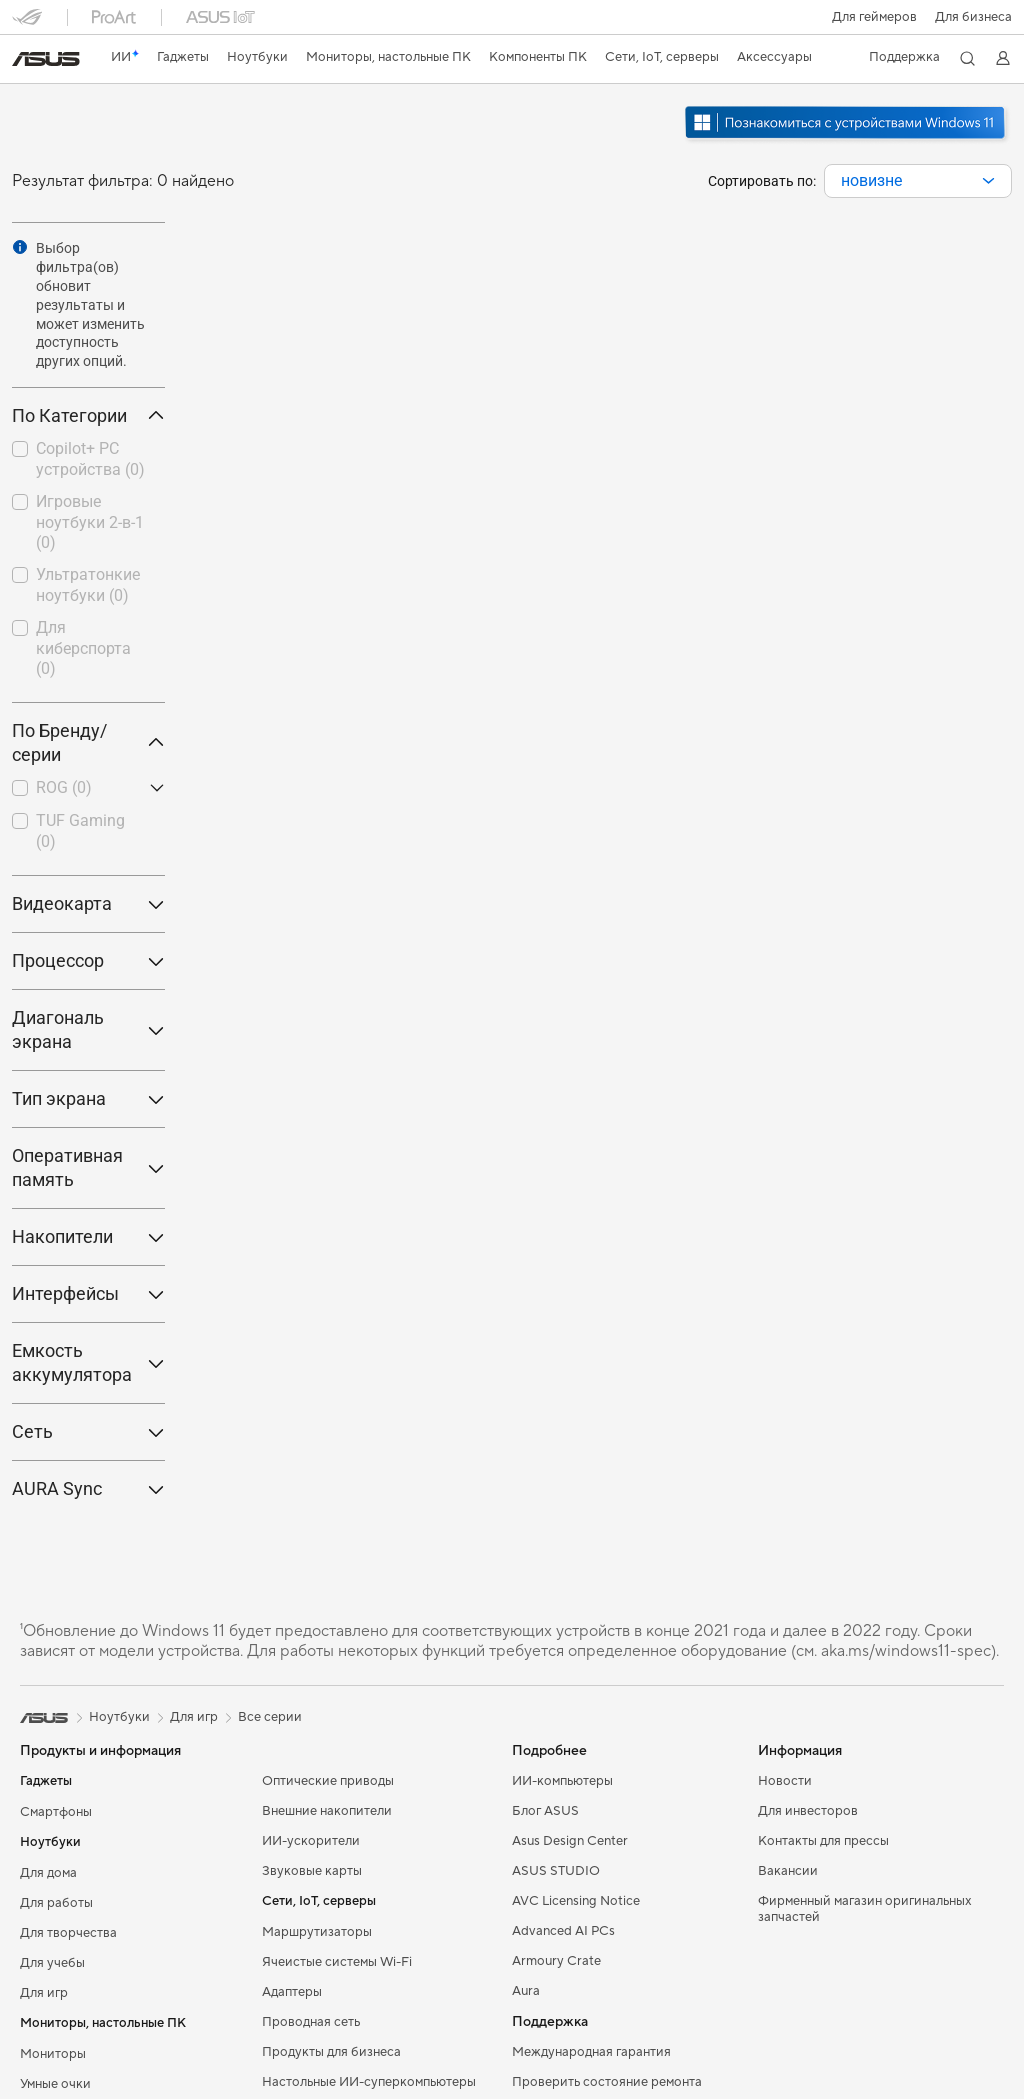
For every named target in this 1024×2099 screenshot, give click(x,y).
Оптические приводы (328, 1781)
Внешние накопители (327, 1811)
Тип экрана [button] (88, 1098)
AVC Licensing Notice (576, 1901)
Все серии (270, 1717)
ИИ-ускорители (311, 1841)
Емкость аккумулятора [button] (88, 1362)
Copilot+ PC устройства (90, 459)
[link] (46, 59)
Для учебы (52, 1963)
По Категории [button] (88, 415)
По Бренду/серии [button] (88, 742)
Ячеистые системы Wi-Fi (337, 1962)
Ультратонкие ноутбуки (88, 585)
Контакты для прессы (823, 1841)
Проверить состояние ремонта (607, 2082)
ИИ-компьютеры (562, 1781)
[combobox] (918, 181)
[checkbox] (88, 460)
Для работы (56, 1903)
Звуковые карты (312, 1871)
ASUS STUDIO (556, 1871)
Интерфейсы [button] (88, 1293)
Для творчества (68, 1933)
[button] (873, 17)
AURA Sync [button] (88, 1488)
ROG (64, 787)
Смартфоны (56, 1812)
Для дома (48, 1873)
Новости (785, 1781)
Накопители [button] (88, 1236)
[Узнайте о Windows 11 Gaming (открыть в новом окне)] (847, 141)
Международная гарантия (591, 2052)
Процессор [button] (88, 960)
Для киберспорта (83, 648)
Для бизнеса (973, 17)
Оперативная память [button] (88, 1167)
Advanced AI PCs (563, 1931)
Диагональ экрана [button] (88, 1029)
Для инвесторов (808, 1811)
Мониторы (53, 2054)
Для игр (44, 1993)
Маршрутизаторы (317, 1932)
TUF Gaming (80, 831)
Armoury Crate (556, 1961)
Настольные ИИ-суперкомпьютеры (369, 2082)
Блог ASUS (545, 1811)
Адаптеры (292, 1992)
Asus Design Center (570, 1841)
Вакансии (788, 1871)
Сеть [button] (88, 1431)
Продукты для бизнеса (331, 2052)
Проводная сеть (311, 2022)
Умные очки (55, 2084)
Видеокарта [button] (88, 903)
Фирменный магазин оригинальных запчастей (865, 1909)
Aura (526, 1991)
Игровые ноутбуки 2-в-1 (90, 522)
